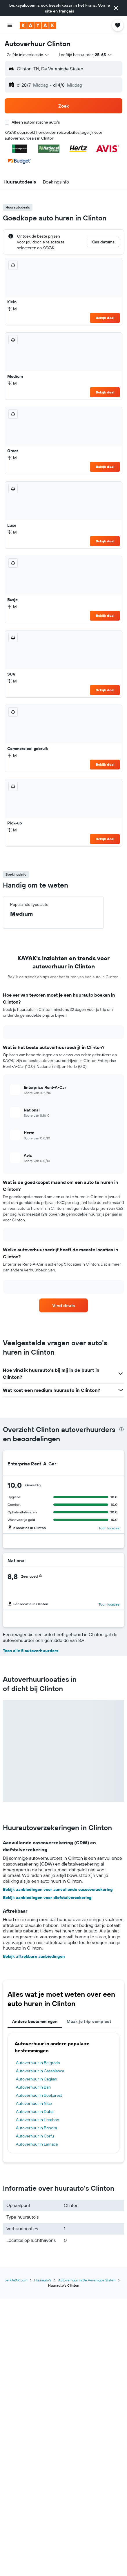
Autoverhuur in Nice (34, 2103)
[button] (116, 8)
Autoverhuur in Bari (33, 2087)
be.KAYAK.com (16, 2280)
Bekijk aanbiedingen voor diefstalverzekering (47, 1897)
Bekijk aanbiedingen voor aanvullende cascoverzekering (58, 1889)
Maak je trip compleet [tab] (89, 2021)
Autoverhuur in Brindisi (36, 2127)
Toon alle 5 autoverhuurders (30, 1650)
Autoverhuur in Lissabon (37, 2119)
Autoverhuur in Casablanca (40, 2070)
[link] (63, 1305)
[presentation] (121, 1429)
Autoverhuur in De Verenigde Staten (86, 2280)
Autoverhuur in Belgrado (38, 2062)
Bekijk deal (105, 318)
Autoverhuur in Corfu (35, 2136)
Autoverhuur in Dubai (35, 2111)
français (66, 11)
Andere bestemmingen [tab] (34, 2021)
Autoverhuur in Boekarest (39, 2095)
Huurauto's (42, 2280)
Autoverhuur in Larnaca (37, 2144)
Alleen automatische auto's (36, 122)
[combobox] (28, 55)
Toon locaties (109, 1528)
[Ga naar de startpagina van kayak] (38, 25)
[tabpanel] (63, 2093)
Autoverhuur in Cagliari (36, 2079)
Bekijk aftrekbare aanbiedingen (34, 1956)
